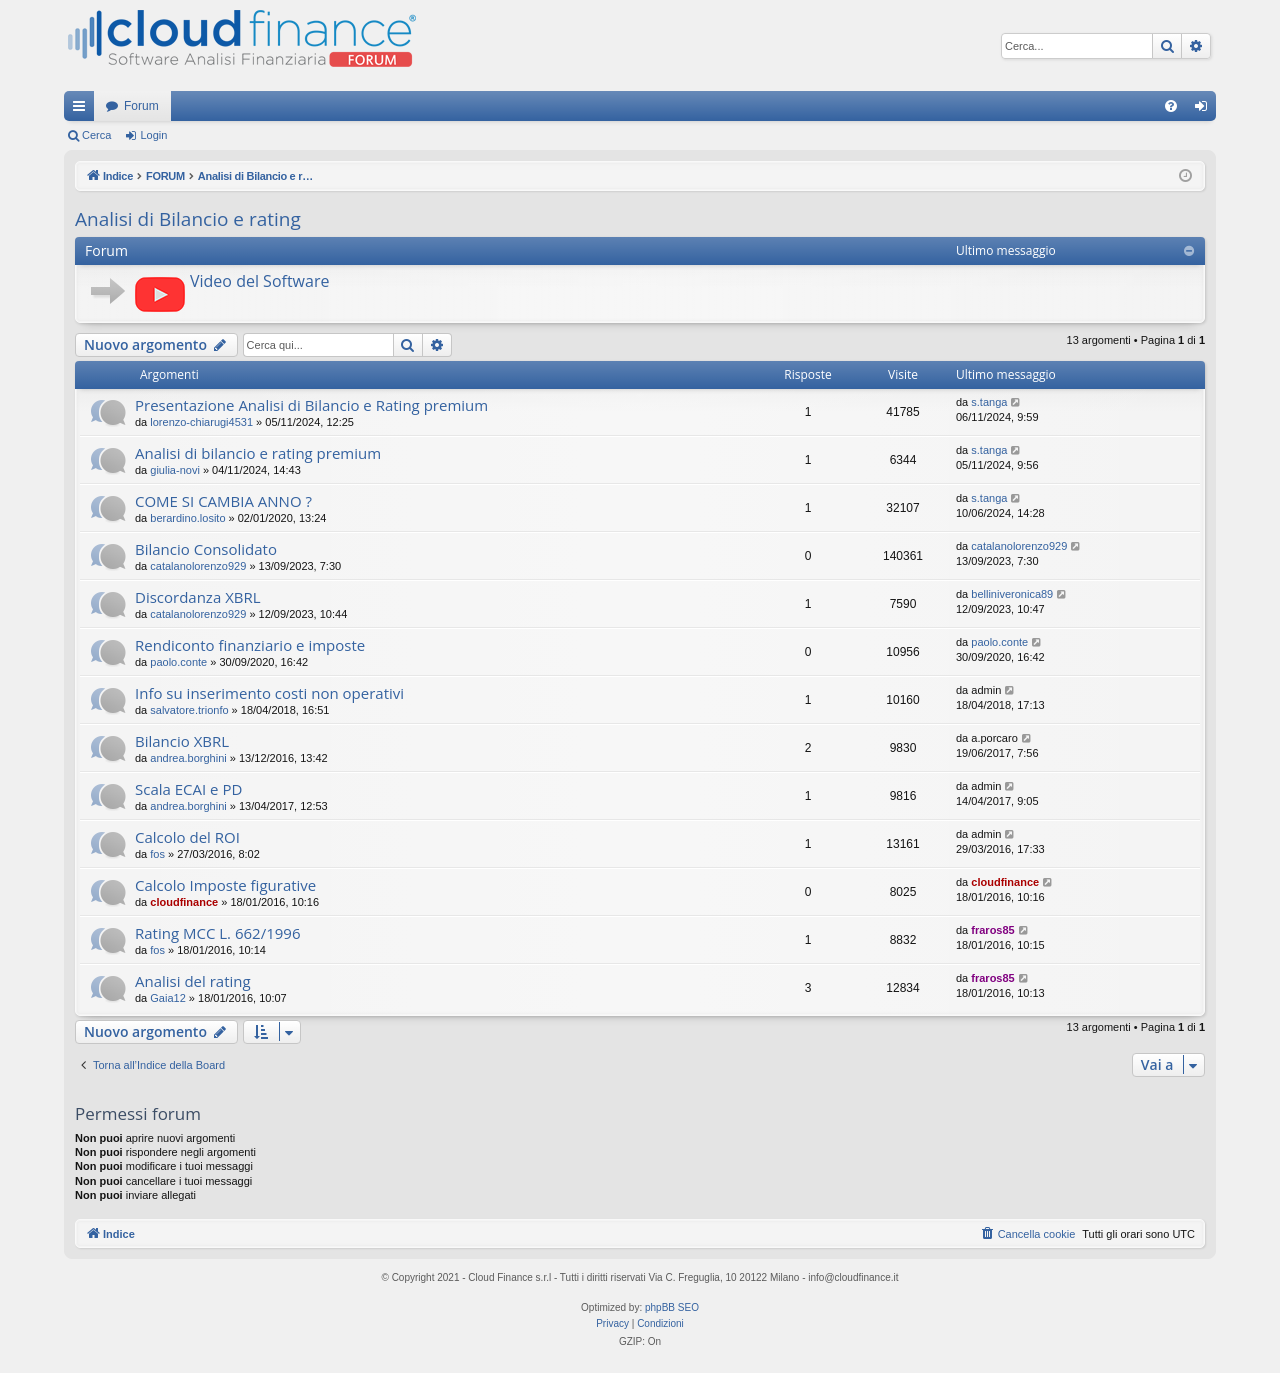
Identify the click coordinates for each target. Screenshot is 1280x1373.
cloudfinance (184, 902)
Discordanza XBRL (198, 597)
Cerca (96, 135)
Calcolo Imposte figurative (225, 885)
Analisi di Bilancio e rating (188, 219)
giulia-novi (175, 470)
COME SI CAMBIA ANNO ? (223, 501)
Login (153, 135)
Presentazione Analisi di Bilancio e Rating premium (311, 405)
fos (157, 854)
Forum (141, 106)
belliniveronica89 (1012, 594)
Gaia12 (167, 998)
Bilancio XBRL (182, 741)
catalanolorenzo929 (198, 566)
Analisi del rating (193, 981)
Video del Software (259, 281)
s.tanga (989, 402)
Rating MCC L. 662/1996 (217, 933)
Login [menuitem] (1205, 110)
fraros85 (992, 930)
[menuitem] (1171, 106)
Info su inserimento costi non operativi (269, 693)
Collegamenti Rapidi (83, 110)
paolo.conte (178, 662)
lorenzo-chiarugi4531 (201, 422)
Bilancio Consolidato (206, 549)
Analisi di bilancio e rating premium (258, 453)
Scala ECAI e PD (188, 789)
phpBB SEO (672, 1307)
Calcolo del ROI (187, 837)
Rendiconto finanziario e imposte (250, 645)
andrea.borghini (188, 758)
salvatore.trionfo (189, 710)
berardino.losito (187, 518)
